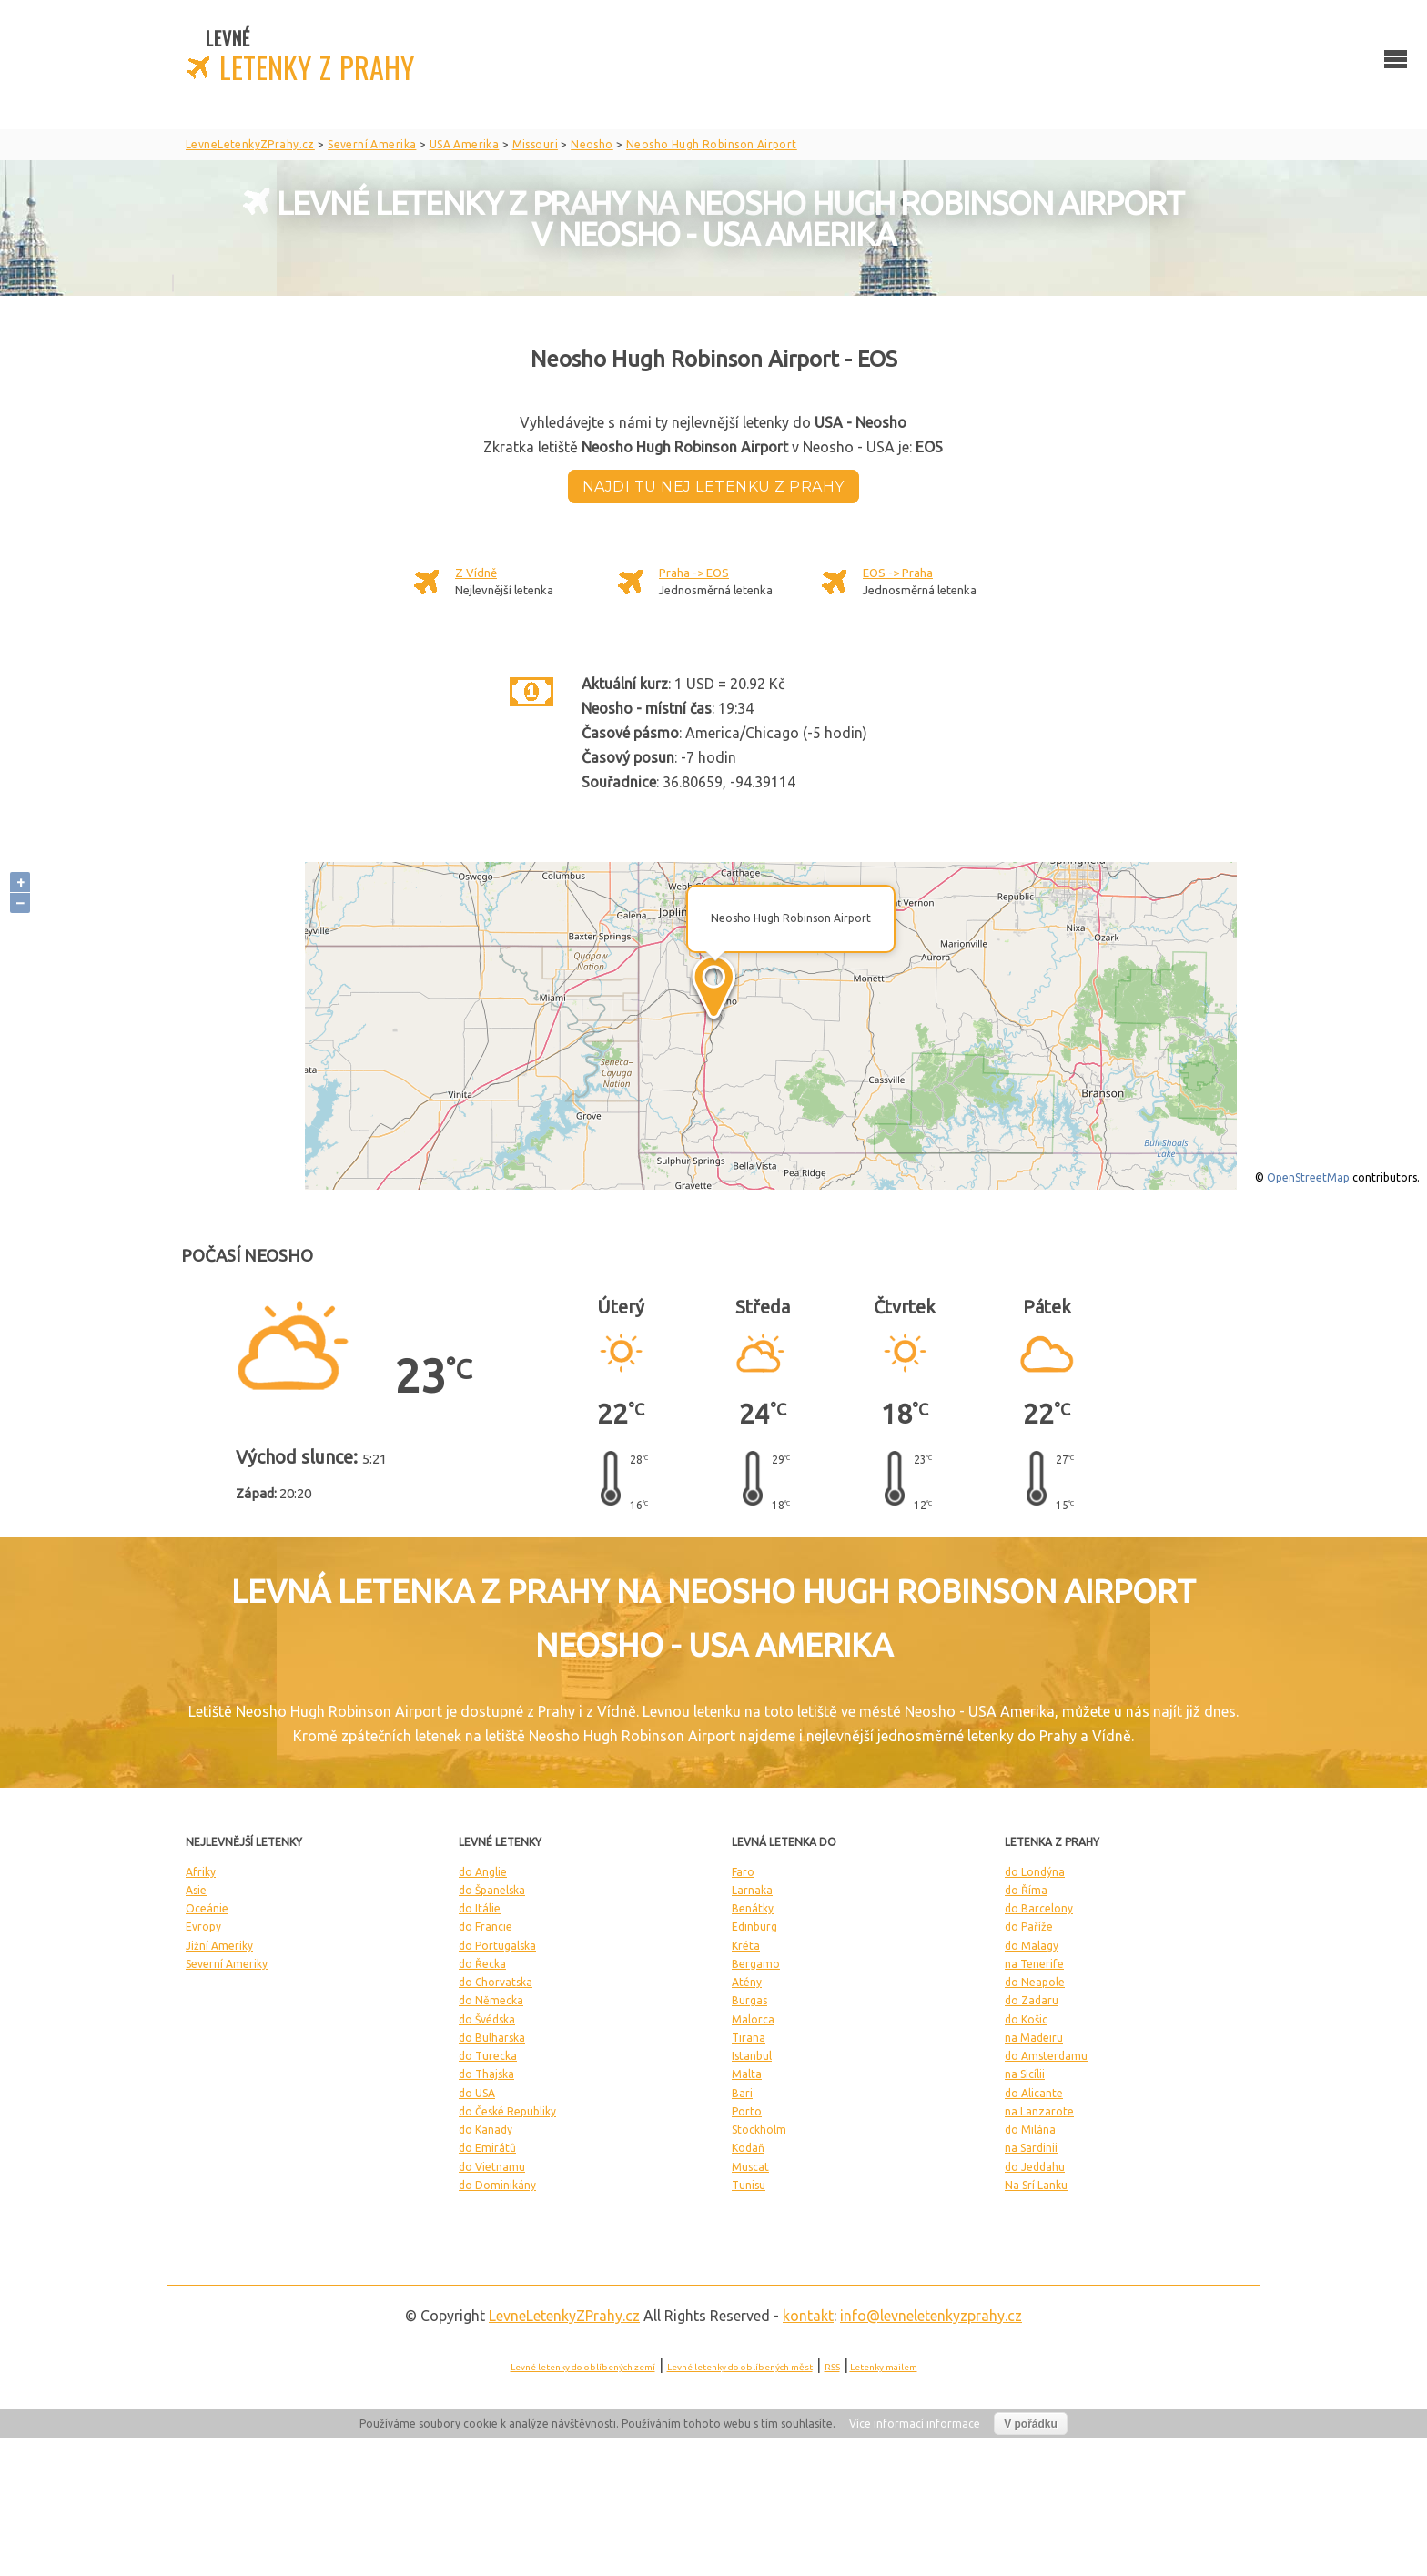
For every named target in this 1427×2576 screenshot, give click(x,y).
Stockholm (759, 2129)
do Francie (485, 1926)
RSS (832, 2367)
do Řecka (482, 1964)
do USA (477, 2093)
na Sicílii (1025, 2074)
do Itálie (480, 1908)
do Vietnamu (492, 2167)
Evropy (203, 1926)
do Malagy (1031, 1946)
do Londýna (1035, 1872)
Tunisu (748, 2185)
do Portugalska (497, 1946)
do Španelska (492, 1890)
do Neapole (1035, 1982)
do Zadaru (1031, 2000)
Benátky (753, 1908)
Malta (747, 2074)
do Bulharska (492, 2038)
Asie (196, 1890)
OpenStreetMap (1308, 1177)
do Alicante (1034, 2093)
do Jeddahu (1035, 2167)
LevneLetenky (564, 2315)
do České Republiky (507, 2111)
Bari (742, 2093)
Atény (747, 1982)
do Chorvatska (495, 1982)
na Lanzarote (1039, 2111)
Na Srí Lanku (1036, 2185)
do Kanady (485, 2129)
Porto (747, 2111)
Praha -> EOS (694, 572)
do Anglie (483, 1872)
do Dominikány (497, 2185)
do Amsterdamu (1046, 2056)
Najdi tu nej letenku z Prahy (713, 486)
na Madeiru (1034, 2038)
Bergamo (756, 1964)
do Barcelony (1039, 1908)
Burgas (749, 2000)
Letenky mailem (883, 2367)
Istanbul (752, 2056)
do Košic (1026, 2019)
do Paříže (1029, 1926)
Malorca (753, 2019)
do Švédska (487, 2019)
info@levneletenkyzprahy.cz (931, 2315)
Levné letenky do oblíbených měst (740, 2367)
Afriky (201, 1872)
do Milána (1030, 2129)
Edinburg (754, 1926)
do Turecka (488, 2056)
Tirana (748, 2038)
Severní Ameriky (227, 1964)
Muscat (750, 2167)
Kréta (746, 1946)
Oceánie (207, 1908)
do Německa (491, 2000)
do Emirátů (487, 2148)
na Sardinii (1031, 2148)
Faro (743, 1872)
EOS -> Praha (898, 572)
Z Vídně (476, 572)
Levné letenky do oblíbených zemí (583, 2367)
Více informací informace (914, 2423)
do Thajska (486, 2074)
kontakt (808, 2315)
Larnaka (752, 1890)
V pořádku (1031, 2424)
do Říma (1026, 1890)
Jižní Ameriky (219, 1946)
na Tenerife (1034, 1964)
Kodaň (748, 2148)
